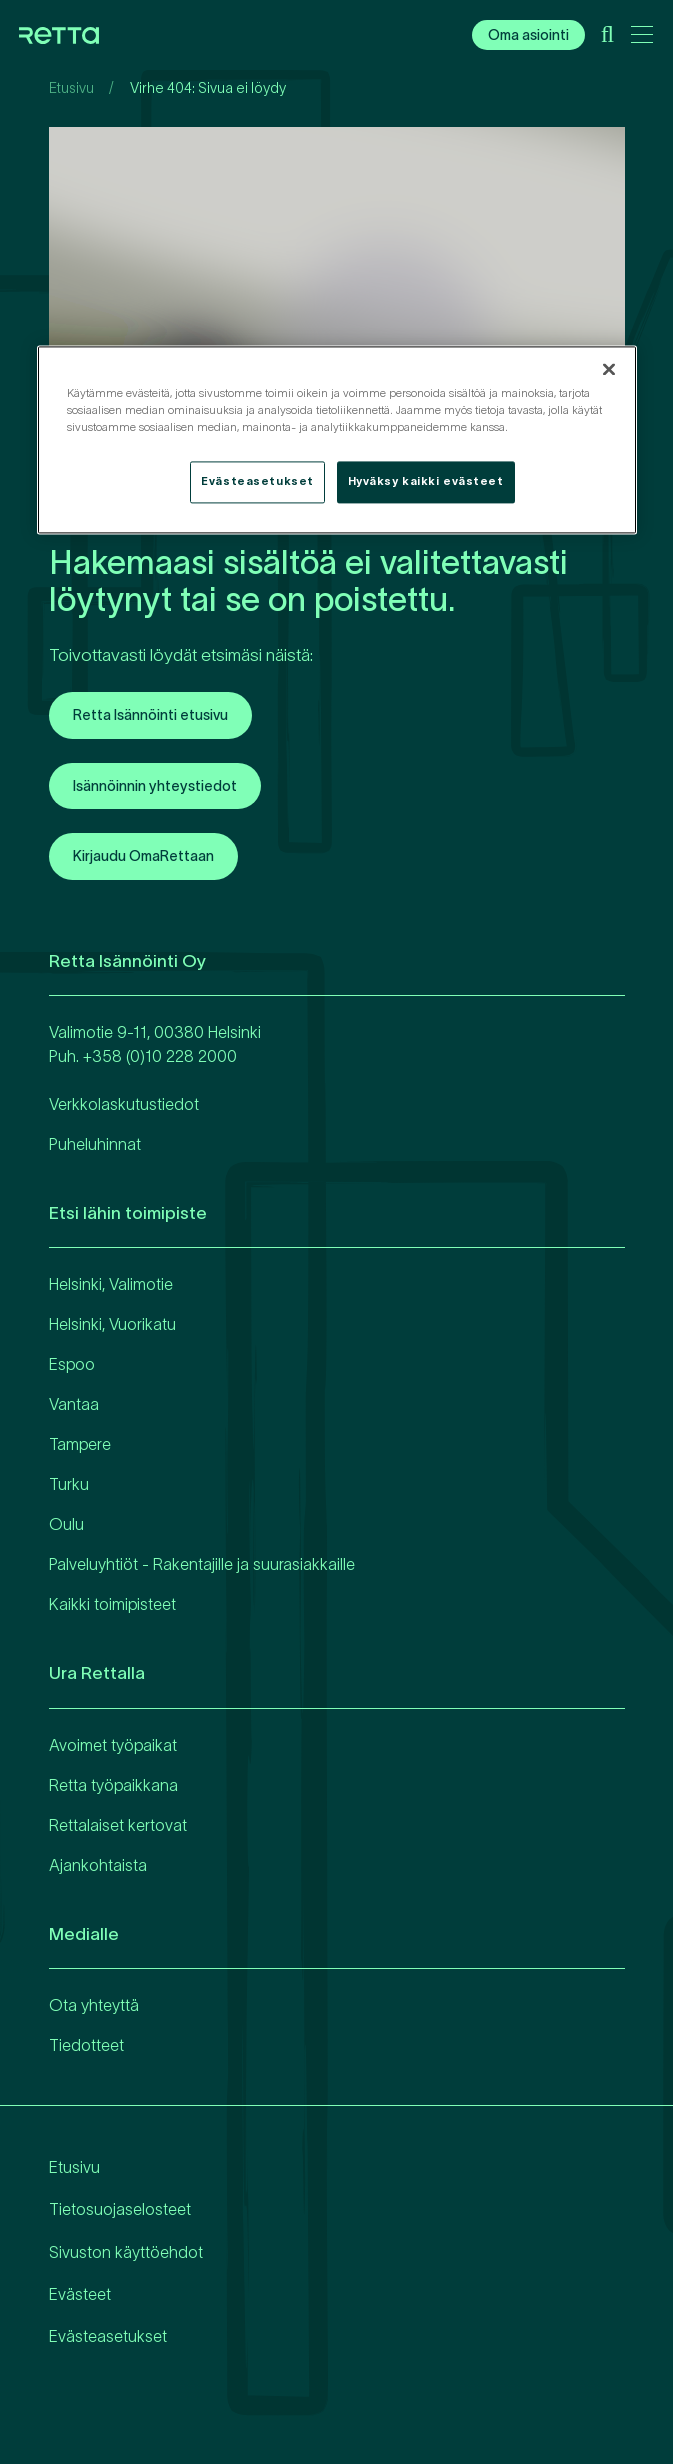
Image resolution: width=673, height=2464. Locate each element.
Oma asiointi (528, 35)
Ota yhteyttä (94, 2005)
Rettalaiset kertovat (118, 1825)
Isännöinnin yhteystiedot (155, 786)
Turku (69, 1484)
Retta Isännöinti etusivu (150, 715)
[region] (337, 439)
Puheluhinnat (95, 1144)
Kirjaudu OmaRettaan (143, 856)
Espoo (72, 1364)
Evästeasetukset (108, 2336)
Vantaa (74, 1404)
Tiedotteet (86, 2045)
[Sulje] (609, 369)
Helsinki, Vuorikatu (112, 1324)
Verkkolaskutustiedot (124, 1104)
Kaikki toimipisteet (112, 1604)
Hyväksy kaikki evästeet (426, 481)
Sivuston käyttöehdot (126, 2252)
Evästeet (80, 2294)
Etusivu (71, 88)
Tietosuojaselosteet (120, 2209)
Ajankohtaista (98, 1865)
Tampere (80, 1444)
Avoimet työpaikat (113, 1745)
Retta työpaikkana (113, 1785)
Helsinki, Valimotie (111, 1284)
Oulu (66, 1524)
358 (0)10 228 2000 (164, 1056)
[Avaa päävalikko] (642, 38)
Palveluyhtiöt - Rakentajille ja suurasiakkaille (202, 1564)
